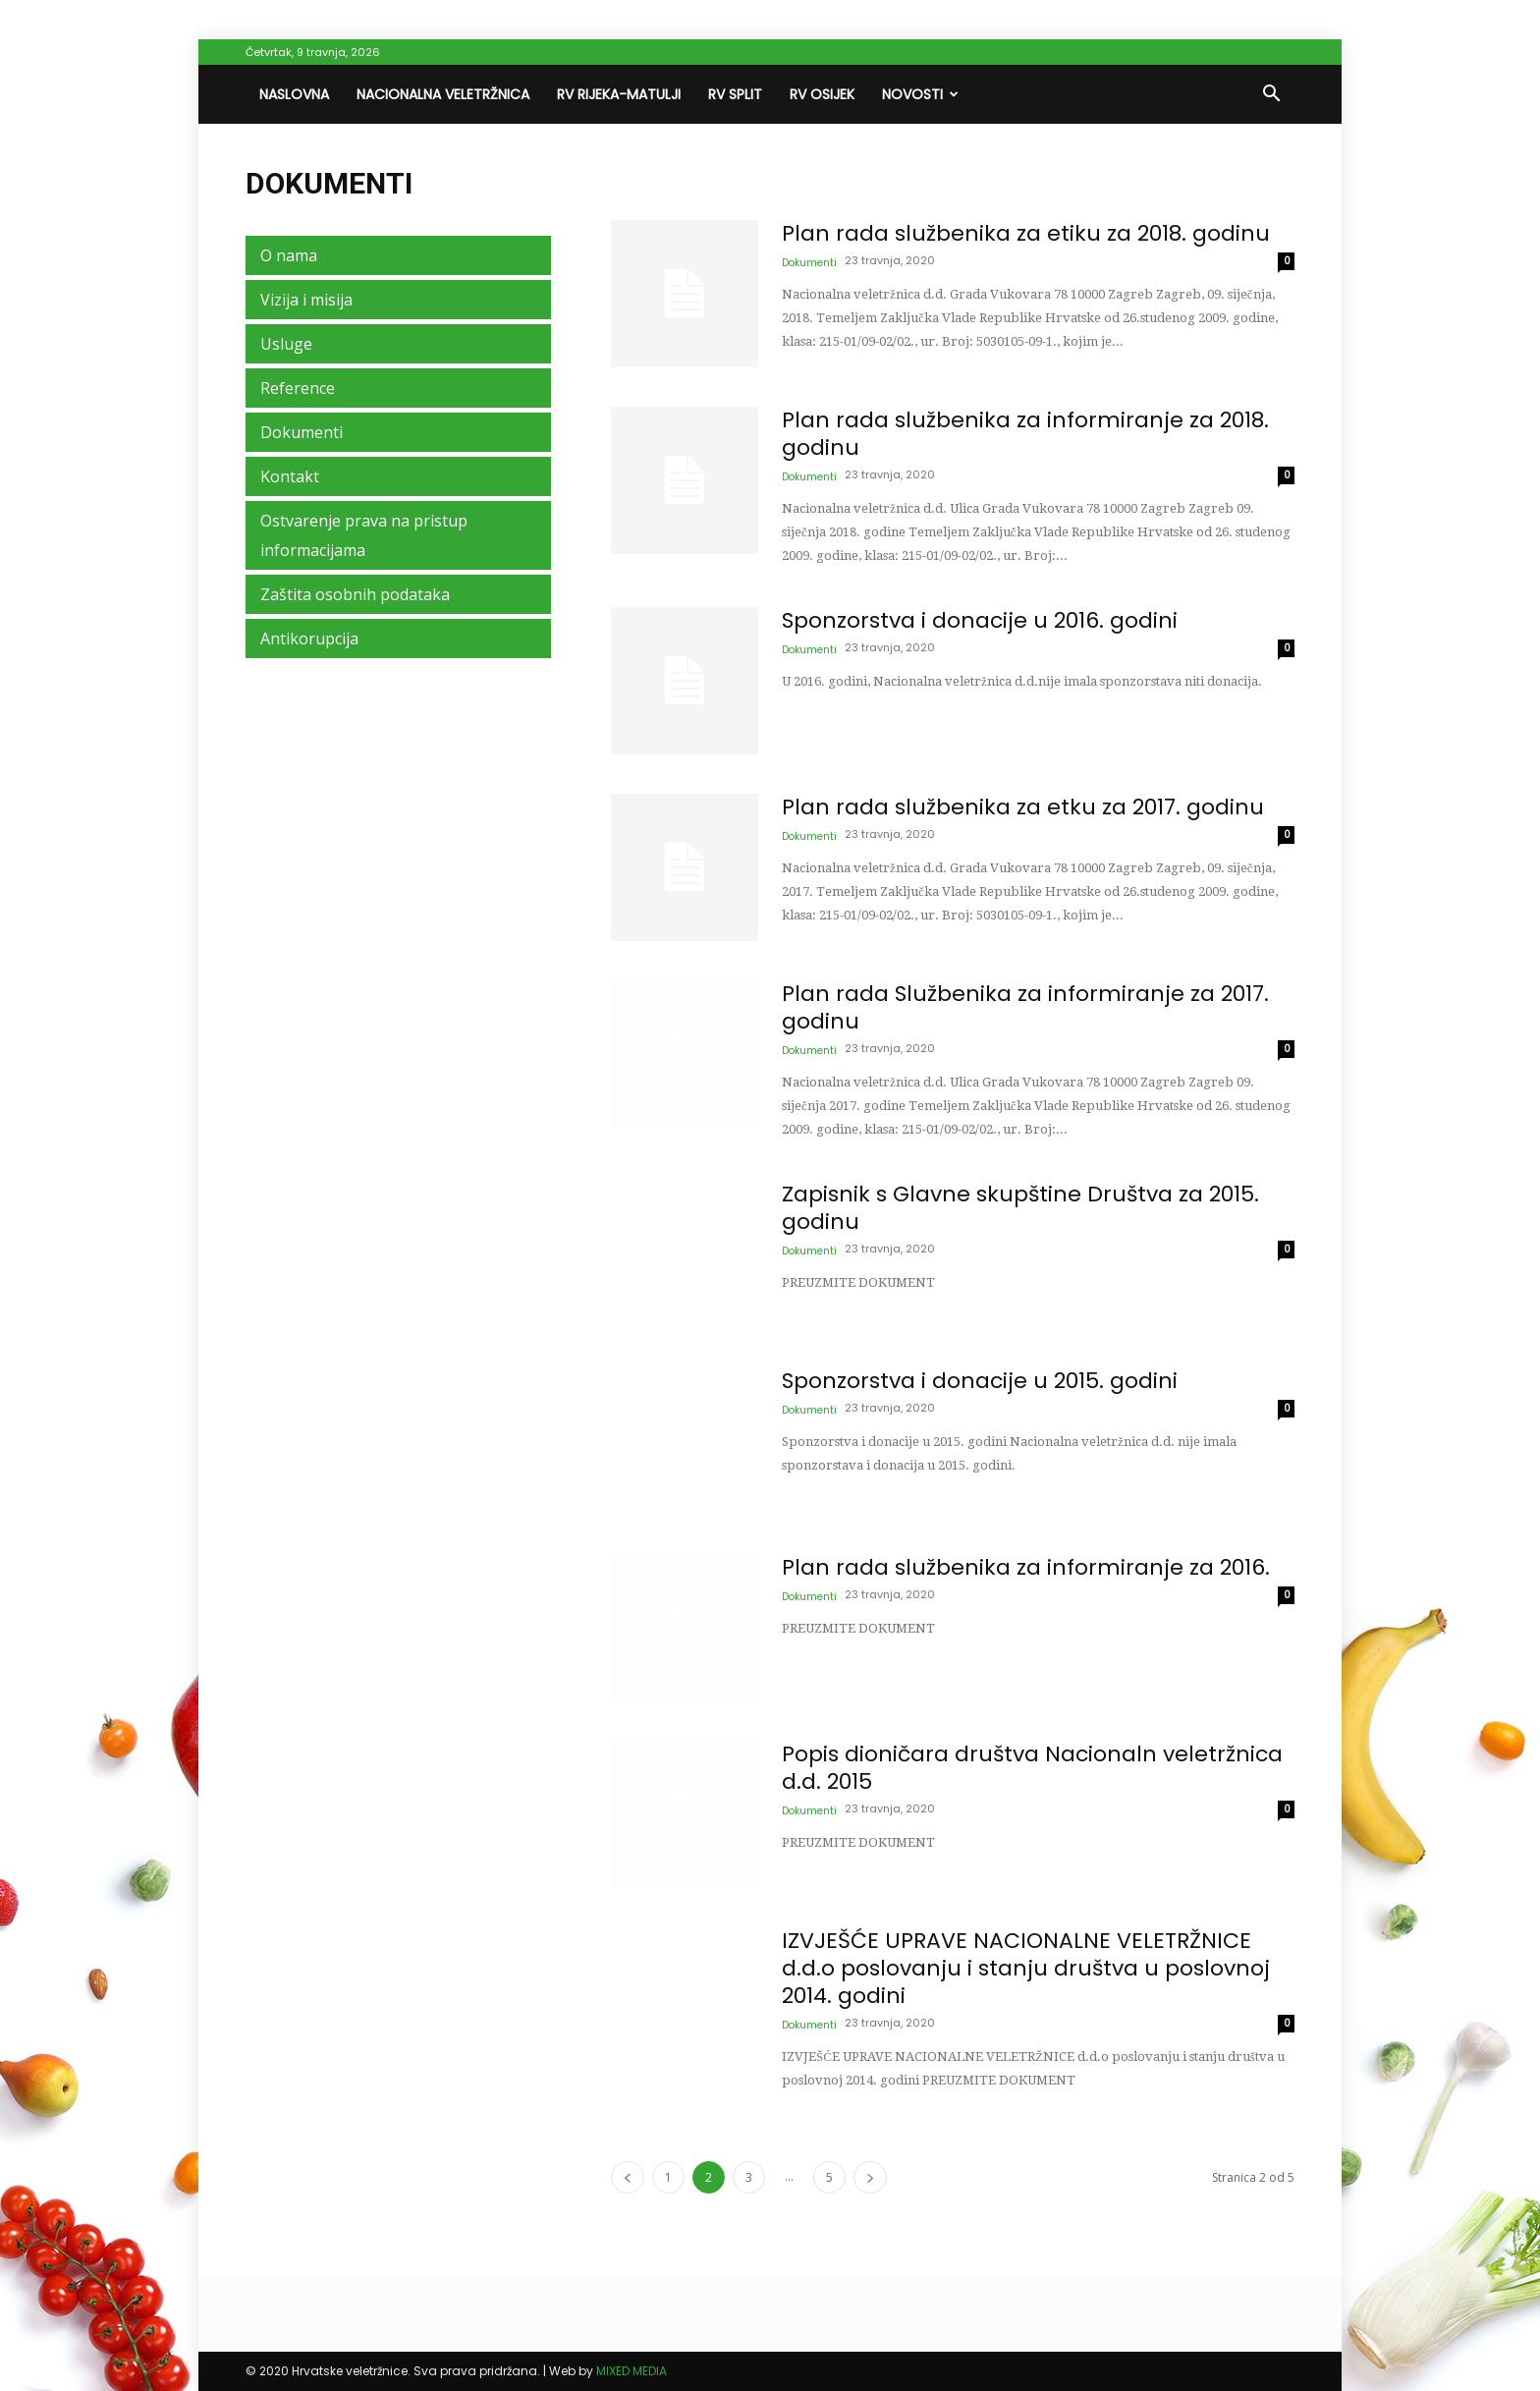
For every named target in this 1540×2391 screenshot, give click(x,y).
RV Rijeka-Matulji (619, 94)
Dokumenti (809, 262)
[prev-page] (627, 2177)
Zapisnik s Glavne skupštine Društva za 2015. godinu (1020, 1208)
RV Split (735, 94)
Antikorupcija (309, 638)
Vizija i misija (306, 299)
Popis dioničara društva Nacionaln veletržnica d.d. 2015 (1032, 1768)
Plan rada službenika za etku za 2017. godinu (1023, 807)
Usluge (286, 344)
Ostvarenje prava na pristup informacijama (364, 535)
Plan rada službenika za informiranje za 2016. (1026, 1567)
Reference (297, 388)
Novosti (920, 94)
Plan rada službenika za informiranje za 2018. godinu (1025, 434)
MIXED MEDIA (631, 2371)
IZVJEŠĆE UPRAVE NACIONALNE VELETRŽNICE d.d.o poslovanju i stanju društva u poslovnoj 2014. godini (1026, 1968)
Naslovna (294, 94)
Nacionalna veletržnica (443, 94)
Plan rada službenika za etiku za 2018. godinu (1026, 233)
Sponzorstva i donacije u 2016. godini (980, 620)
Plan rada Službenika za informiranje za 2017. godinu (1025, 1007)
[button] (1270, 95)
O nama (288, 255)
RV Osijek (822, 94)
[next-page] (870, 2177)
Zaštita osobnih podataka (355, 594)
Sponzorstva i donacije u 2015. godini (980, 1380)
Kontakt (289, 476)
